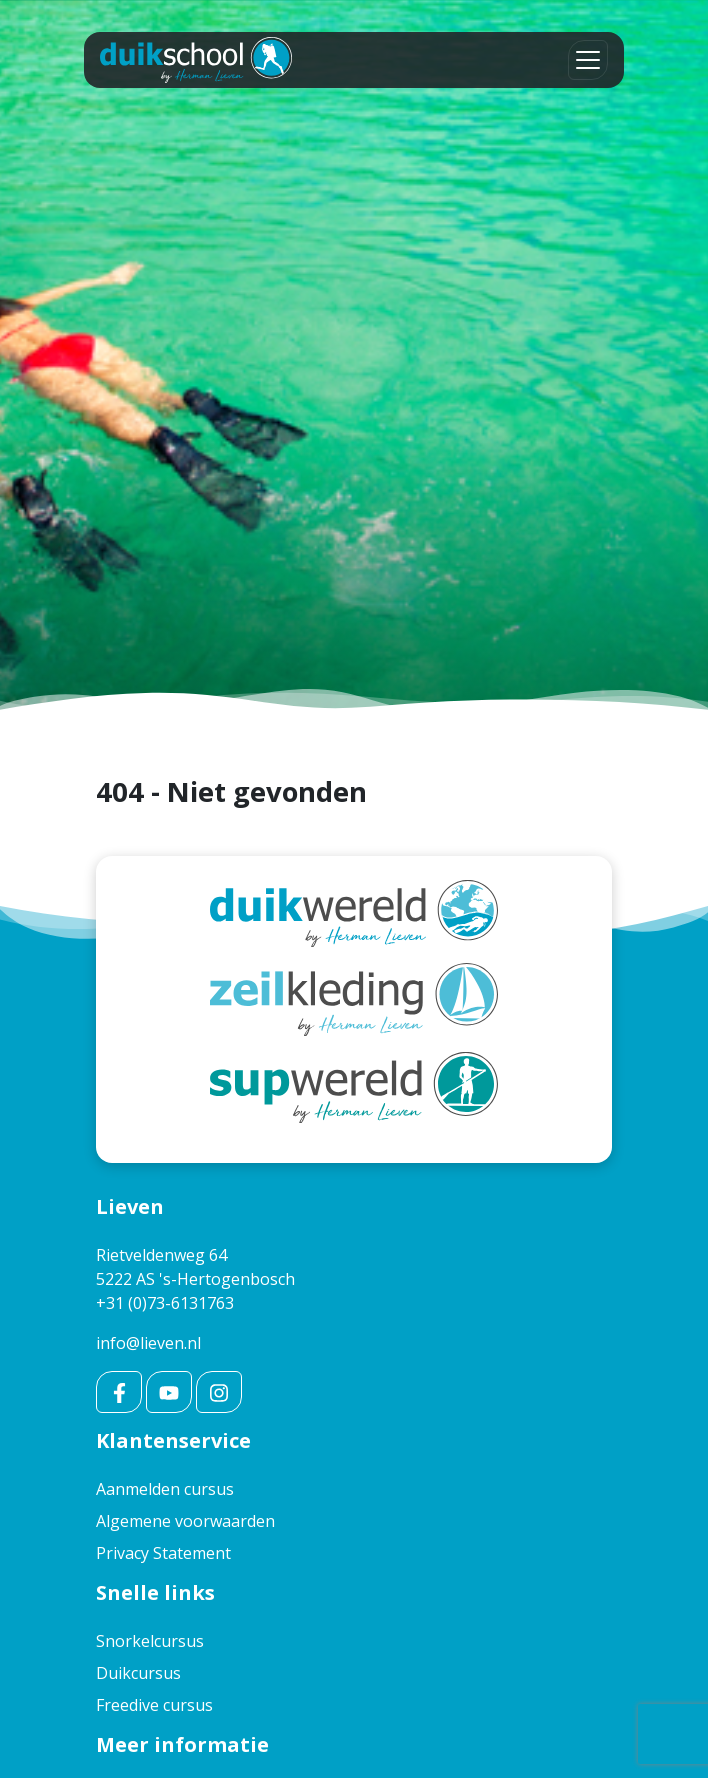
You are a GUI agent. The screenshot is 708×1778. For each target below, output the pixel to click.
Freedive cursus (154, 1705)
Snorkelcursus (150, 1641)
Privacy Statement (163, 1553)
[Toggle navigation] (588, 60)
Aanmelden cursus (165, 1489)
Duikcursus (138, 1673)
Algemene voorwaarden (185, 1521)
